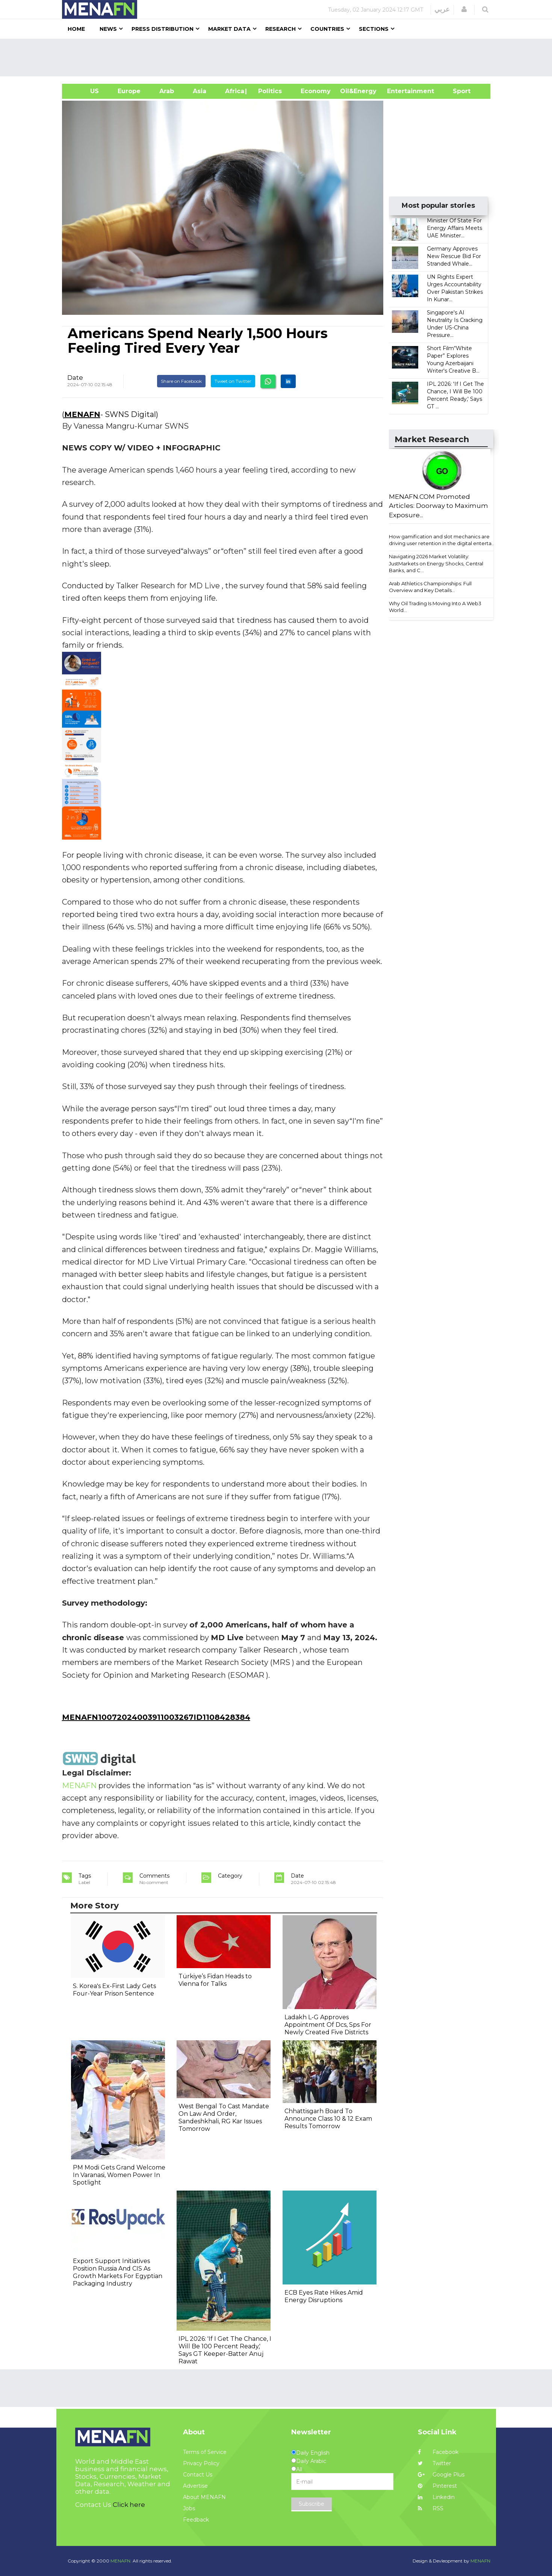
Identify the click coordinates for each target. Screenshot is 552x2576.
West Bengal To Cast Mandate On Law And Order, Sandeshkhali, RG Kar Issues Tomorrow (223, 2117)
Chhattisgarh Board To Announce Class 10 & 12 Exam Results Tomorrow (328, 2119)
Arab (166, 91)
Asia (199, 91)
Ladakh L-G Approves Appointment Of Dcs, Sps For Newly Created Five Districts (327, 2025)
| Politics (268, 91)
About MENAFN (204, 2497)
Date (75, 377)
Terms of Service (205, 2452)
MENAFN (82, 414)
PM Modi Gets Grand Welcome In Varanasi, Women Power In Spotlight (119, 2175)
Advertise (195, 2485)
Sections (374, 29)
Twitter (434, 2463)
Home (76, 29)
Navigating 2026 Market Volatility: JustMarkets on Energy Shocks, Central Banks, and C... (436, 563)
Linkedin (436, 2497)
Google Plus (441, 2474)
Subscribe (311, 2503)
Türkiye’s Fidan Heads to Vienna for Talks (215, 1980)
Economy (315, 91)
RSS (430, 2508)
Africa (234, 91)
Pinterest (437, 2485)
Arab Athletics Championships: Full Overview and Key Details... (430, 587)
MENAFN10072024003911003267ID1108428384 (156, 1717)
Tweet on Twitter (233, 381)
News (108, 29)
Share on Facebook (181, 381)
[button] (464, 9)
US (85, 91)
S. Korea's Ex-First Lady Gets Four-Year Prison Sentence (114, 1989)
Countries (327, 29)
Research (280, 29)
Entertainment (399, 91)
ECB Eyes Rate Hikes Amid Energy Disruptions (323, 2296)
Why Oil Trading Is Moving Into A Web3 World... (435, 606)
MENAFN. (121, 2561)
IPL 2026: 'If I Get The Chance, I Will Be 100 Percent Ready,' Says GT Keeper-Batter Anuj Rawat (224, 2350)
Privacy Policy (201, 2463)
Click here (129, 2504)
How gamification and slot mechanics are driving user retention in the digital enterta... (442, 540)
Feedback (196, 2519)
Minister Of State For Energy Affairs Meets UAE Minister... (454, 228)
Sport (456, 91)
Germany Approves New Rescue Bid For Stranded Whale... (454, 256)
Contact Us (197, 2474)
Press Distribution (163, 29)
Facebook (438, 2452)
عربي (442, 9)
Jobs (189, 2508)
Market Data (229, 29)
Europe (129, 91)
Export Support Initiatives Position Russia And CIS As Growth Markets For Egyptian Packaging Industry (117, 2272)
